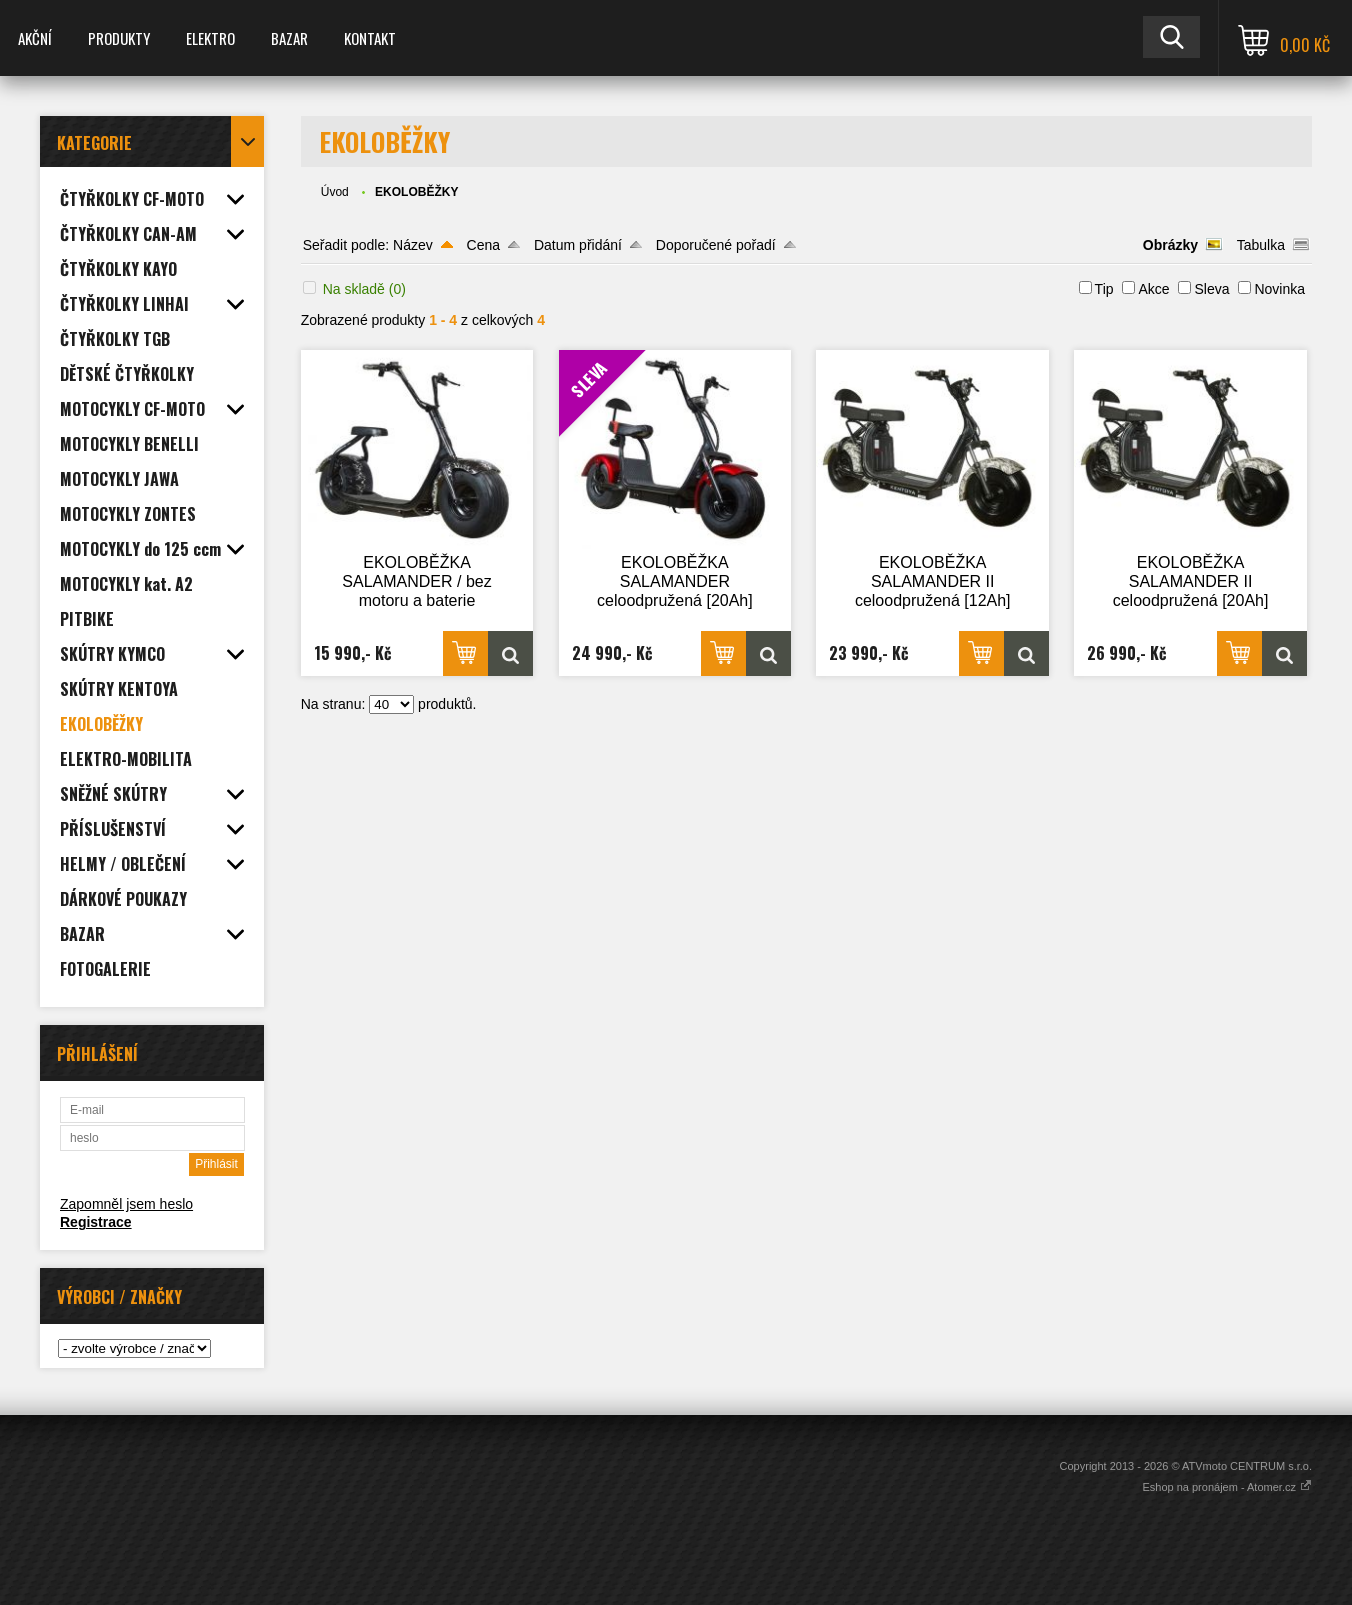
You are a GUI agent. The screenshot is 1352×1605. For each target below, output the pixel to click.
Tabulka (1261, 245)
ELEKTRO (210, 38)
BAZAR (289, 38)
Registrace (96, 1222)
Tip (1104, 289)
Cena (483, 245)
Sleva (1211, 289)
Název (413, 245)
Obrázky (1170, 245)
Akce (1153, 289)
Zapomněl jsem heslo (126, 1204)
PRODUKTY (119, 38)
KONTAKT (370, 38)
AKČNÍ (35, 38)
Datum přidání (578, 245)
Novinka (1279, 289)
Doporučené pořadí (716, 245)
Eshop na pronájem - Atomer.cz (1227, 1487)
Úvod (335, 192)
